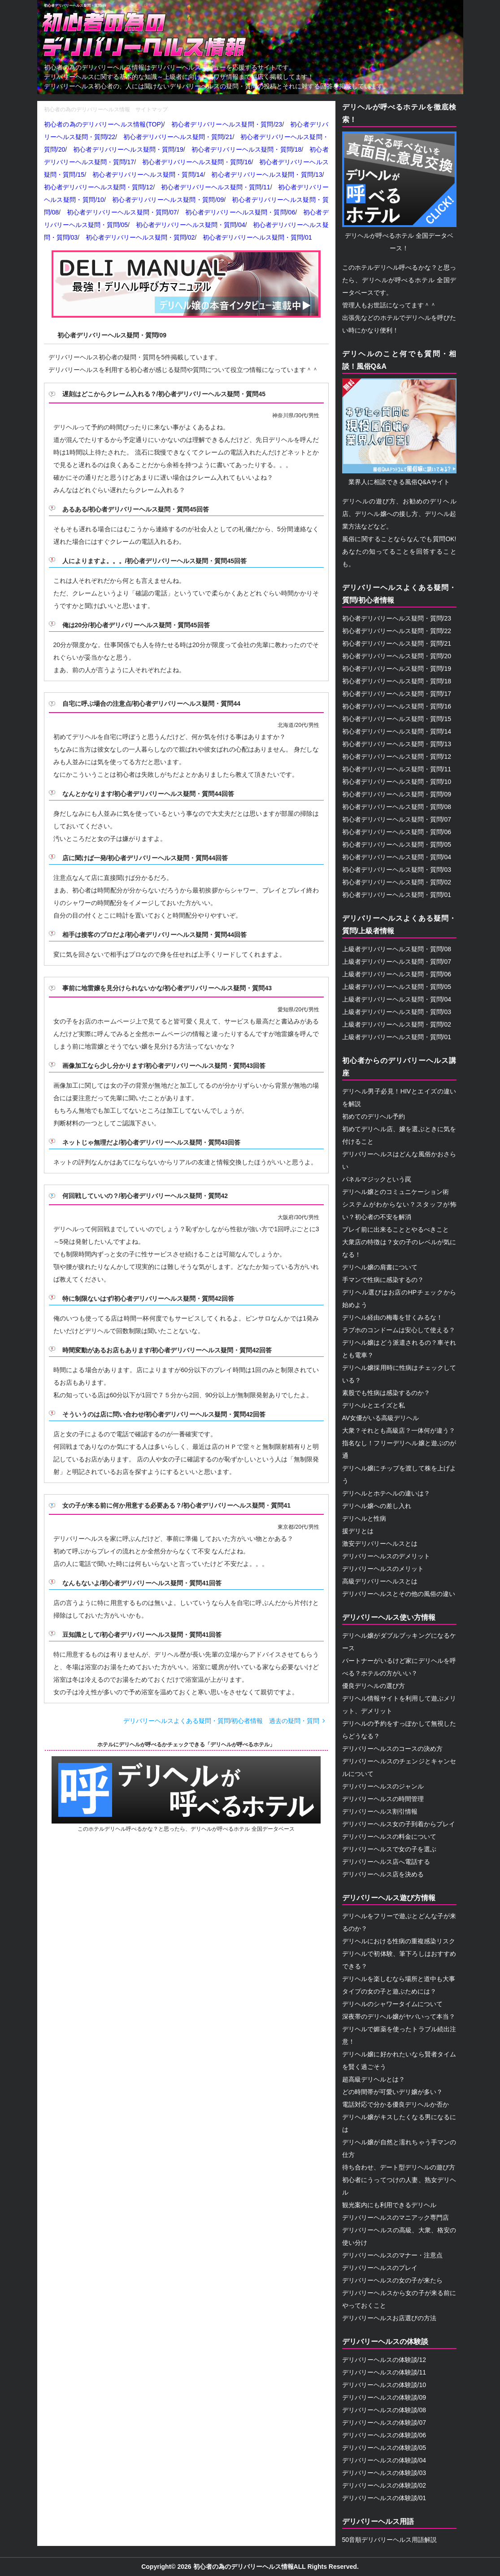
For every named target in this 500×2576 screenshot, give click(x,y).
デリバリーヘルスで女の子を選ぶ (389, 1849)
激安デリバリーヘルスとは (379, 1543)
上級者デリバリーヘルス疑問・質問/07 (396, 961)
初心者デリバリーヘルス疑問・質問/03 (396, 869)
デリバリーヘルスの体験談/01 (384, 2498)
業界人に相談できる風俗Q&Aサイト (399, 432)
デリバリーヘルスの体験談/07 (384, 2422)
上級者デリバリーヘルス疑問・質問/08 (396, 949)
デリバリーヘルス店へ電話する (386, 1861)
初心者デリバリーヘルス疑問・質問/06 (240, 212)
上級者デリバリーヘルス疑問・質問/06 (396, 974)
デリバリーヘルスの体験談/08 (384, 2410)
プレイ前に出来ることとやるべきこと (395, 1229)
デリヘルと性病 (364, 1518)
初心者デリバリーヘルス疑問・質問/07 (122, 212)
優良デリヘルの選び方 (373, 1685)
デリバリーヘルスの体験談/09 (384, 2397)
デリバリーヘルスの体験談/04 (384, 2460)
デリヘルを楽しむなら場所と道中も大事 (398, 1978)
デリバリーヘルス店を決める (383, 1874)
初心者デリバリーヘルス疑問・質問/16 (197, 162)
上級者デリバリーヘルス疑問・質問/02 (396, 1024)
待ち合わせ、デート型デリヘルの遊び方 (398, 2167)
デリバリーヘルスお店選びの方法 (389, 2318)
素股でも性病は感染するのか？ (386, 1392)
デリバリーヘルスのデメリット (386, 1556)
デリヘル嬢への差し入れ (376, 1505)
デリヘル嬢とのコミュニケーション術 (395, 1191)
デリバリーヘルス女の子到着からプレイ (398, 1824)
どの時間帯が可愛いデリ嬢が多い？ (392, 2091)
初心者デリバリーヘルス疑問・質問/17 (396, 693)
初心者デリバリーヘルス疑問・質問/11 (215, 187)
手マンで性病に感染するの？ (383, 1279)
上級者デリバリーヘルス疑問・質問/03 (396, 1011)
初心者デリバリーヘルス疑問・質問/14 (147, 174)
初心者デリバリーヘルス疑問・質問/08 (396, 806)
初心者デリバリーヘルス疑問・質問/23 (227, 124)
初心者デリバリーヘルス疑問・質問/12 (98, 187)
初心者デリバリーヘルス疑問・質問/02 (140, 237)
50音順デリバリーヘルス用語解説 (389, 2539)
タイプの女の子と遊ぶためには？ (389, 1991)
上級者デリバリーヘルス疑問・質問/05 (396, 986)
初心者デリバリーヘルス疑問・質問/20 (396, 656)
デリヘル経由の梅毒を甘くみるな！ (392, 1317)
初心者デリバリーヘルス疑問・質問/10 (396, 781)
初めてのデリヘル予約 (373, 1116)
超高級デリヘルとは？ (373, 2079)
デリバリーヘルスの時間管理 (383, 1798)
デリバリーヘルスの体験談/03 (384, 2472)
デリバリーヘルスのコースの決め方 (392, 1748)
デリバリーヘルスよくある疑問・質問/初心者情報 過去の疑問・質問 (221, 1720)
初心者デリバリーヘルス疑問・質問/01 (257, 237)
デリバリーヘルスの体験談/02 (384, 2485)
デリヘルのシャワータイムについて (392, 2003)
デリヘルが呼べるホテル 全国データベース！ (399, 191)
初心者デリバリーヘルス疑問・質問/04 (190, 224)
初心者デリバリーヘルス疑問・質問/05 (396, 844)
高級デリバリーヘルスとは (379, 1581)
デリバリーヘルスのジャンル (383, 1786)
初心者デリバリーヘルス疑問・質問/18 (246, 149)
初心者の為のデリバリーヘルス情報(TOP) (103, 124)
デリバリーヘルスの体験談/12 (384, 2359)
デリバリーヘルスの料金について (389, 1836)
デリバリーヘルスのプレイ (379, 2267)
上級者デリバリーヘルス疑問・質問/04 (396, 999)
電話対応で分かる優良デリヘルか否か (395, 2104)
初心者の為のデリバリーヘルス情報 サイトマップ (106, 109)
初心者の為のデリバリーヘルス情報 (243, 2566)
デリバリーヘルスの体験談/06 (384, 2435)
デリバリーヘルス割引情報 (379, 1811)
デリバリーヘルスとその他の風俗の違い (398, 1593)
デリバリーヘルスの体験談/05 (384, 2447)
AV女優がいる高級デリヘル (380, 1417)
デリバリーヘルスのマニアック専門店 (395, 2217)
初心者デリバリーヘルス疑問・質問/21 (178, 136)
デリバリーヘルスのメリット (383, 1568)
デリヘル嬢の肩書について (379, 1267)
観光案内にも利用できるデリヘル (389, 2205)
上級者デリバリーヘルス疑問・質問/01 (396, 1037)
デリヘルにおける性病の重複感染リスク (398, 1941)
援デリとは (358, 1531)
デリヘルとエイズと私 (373, 1405)
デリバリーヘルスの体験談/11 (384, 2372)
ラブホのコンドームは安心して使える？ (398, 1330)
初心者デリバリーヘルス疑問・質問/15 (396, 718)
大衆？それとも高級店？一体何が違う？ (398, 1430)
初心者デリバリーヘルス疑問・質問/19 (128, 149)
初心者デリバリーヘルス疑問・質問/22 (396, 630)
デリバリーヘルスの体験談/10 (384, 2384)
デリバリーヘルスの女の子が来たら (392, 2280)
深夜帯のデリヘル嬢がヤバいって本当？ (398, 2016)
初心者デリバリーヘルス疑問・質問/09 (75, 6)
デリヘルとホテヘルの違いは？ (386, 1493)
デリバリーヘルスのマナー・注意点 (392, 2255)
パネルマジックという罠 (376, 1179)
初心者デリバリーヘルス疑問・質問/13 (266, 174)
